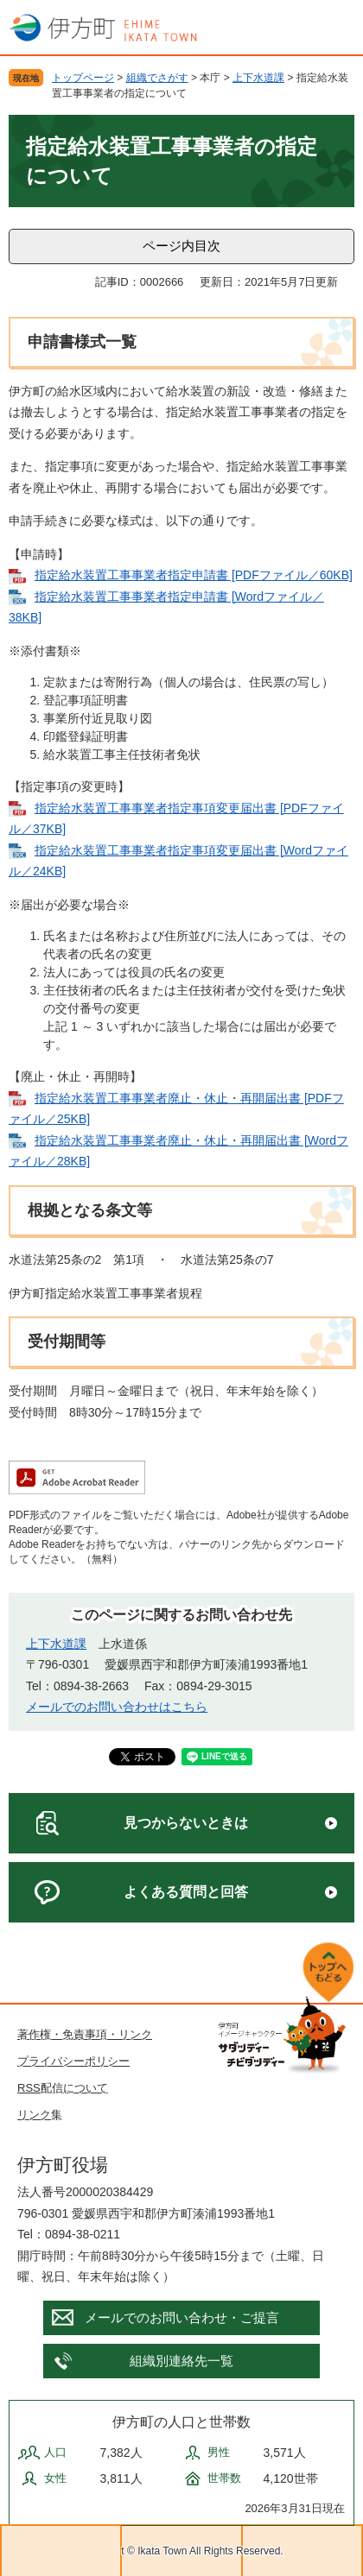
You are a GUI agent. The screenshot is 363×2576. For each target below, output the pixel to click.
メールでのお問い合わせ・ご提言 (182, 2317)
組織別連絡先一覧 (181, 2360)
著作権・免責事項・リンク (84, 2034)
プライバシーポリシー (73, 2061)
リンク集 (39, 2114)
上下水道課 (258, 78)
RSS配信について (62, 2087)
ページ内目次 (181, 245)
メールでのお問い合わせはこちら (116, 1707)
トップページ (83, 78)
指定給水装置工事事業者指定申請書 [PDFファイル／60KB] (194, 575)
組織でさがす (157, 78)
